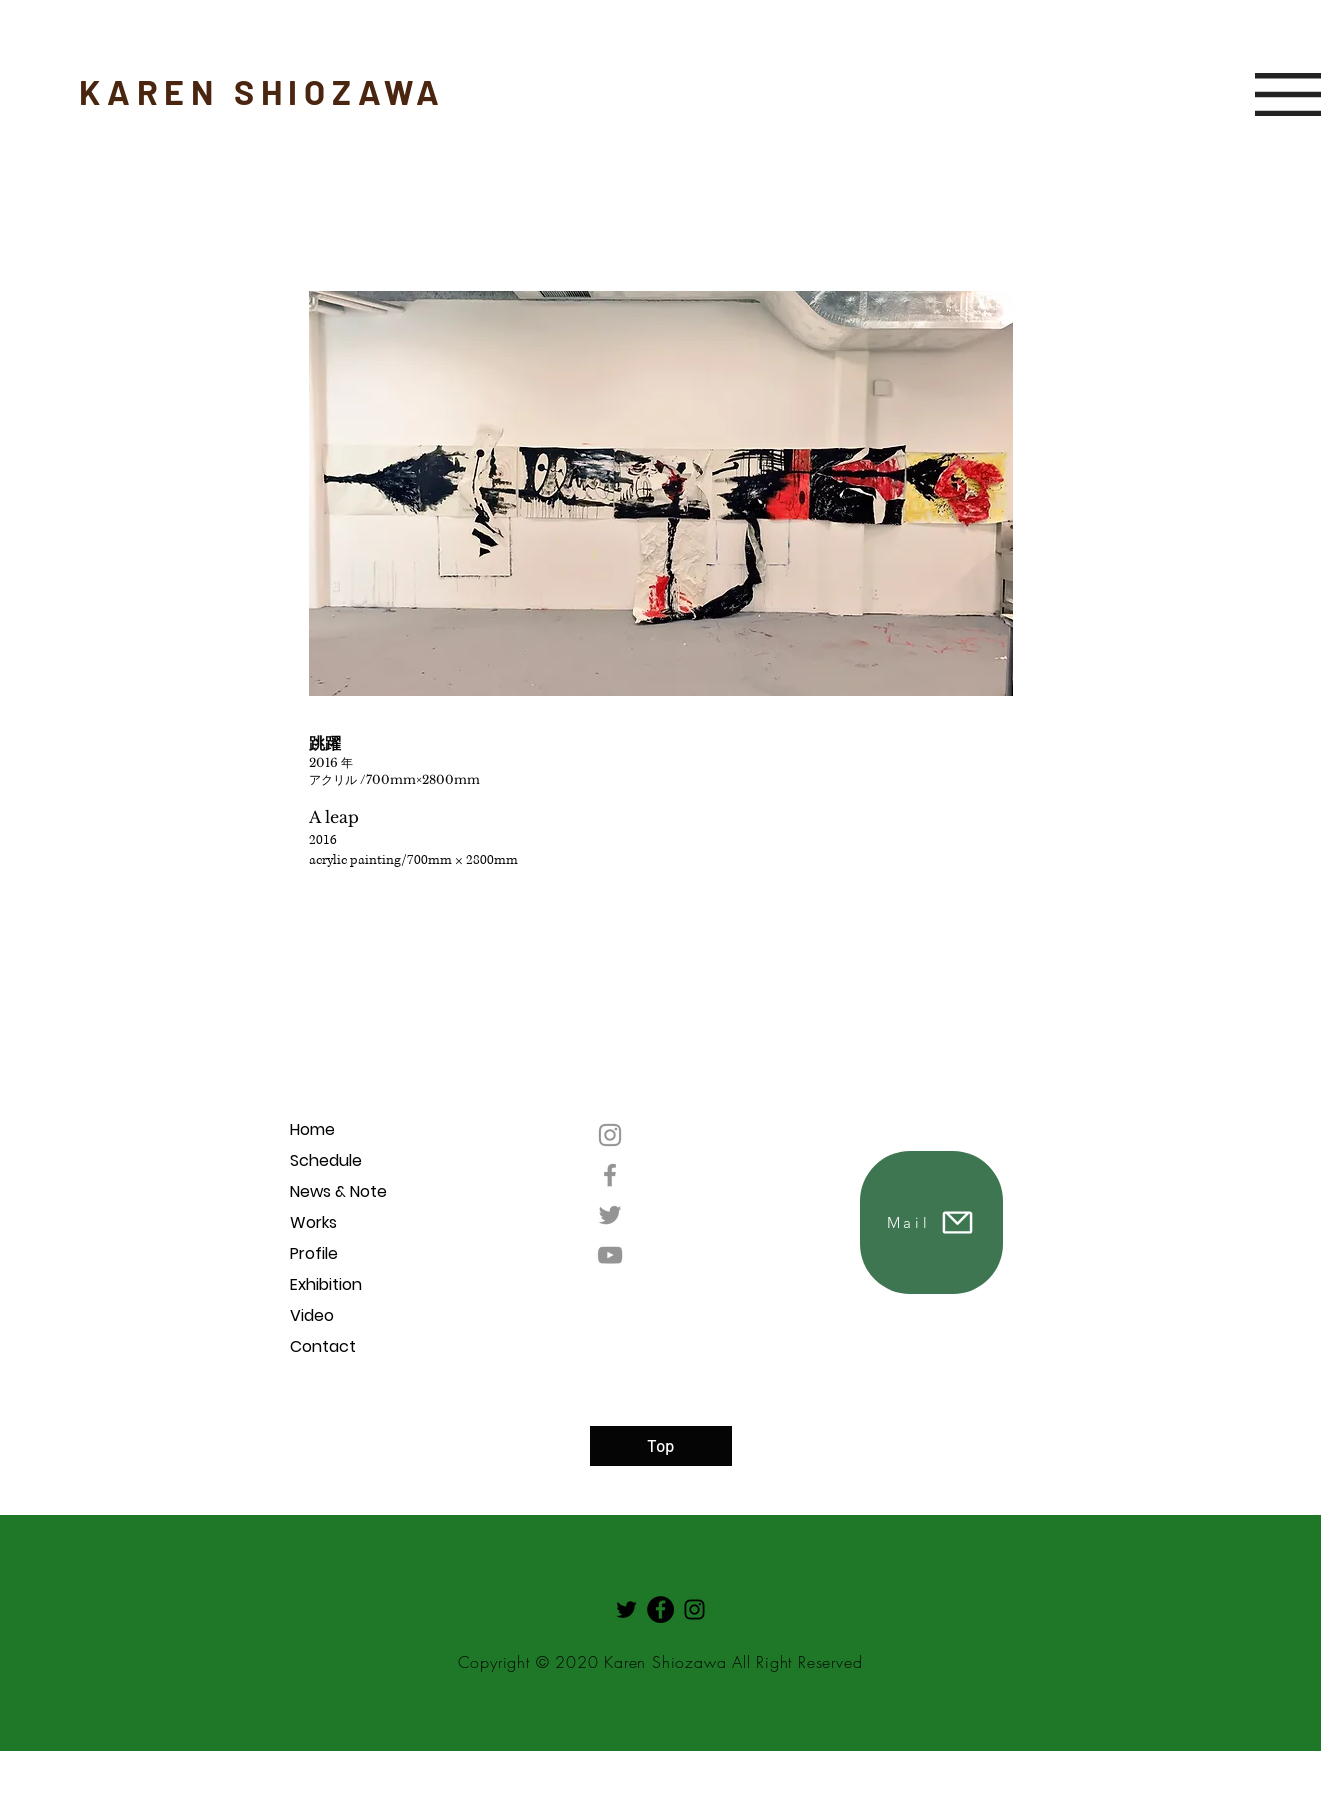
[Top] (661, 1446)
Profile (314, 1253)
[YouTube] (610, 1255)
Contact (323, 1346)
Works (313, 1222)
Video (312, 1315)
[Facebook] (610, 1175)
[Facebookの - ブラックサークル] (660, 1609)
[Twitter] (610, 1215)
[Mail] (931, 1222)
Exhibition (326, 1284)
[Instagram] (610, 1135)
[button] (1288, 94)
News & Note (338, 1191)
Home (312, 1129)
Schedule (326, 1160)
